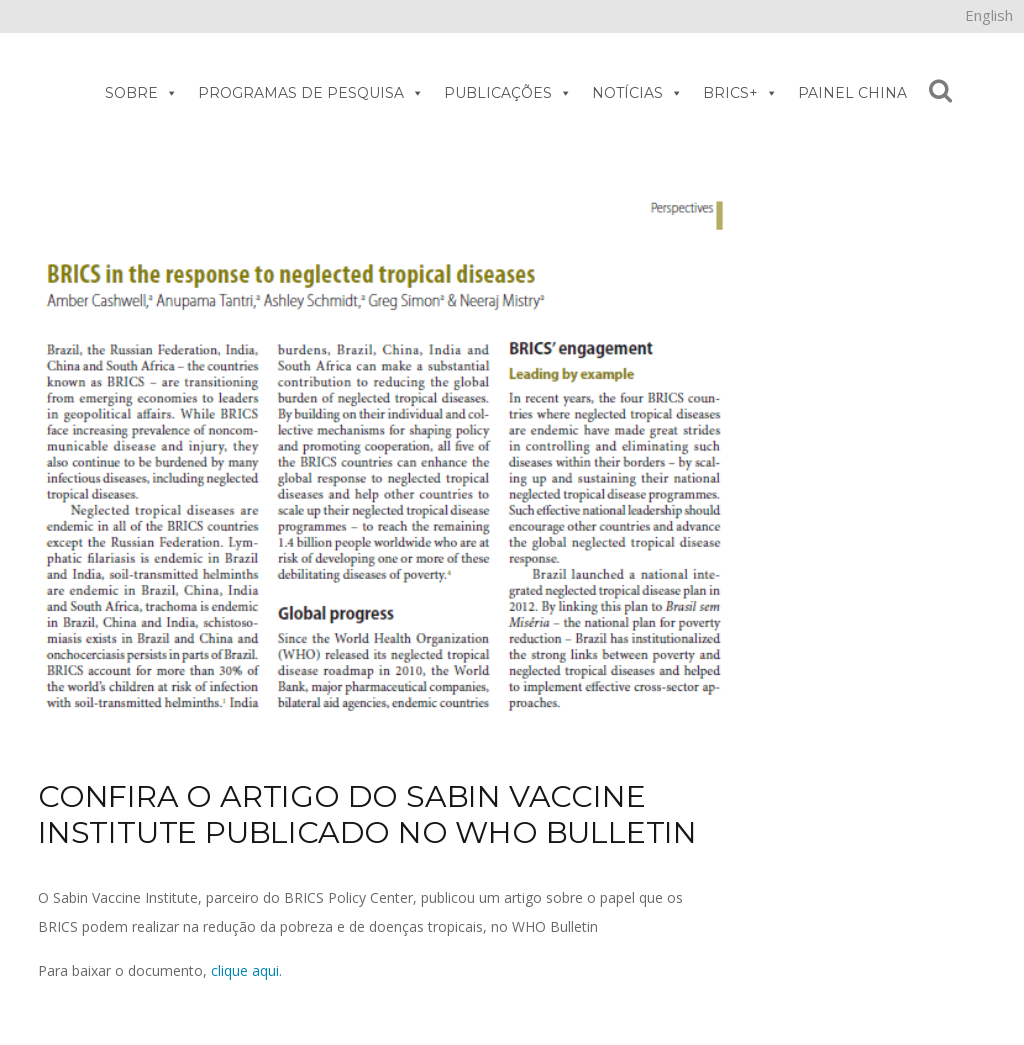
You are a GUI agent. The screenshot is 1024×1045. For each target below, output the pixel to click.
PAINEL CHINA (852, 93)
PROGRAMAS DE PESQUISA (311, 93)
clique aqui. (246, 970)
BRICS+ (740, 93)
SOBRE (141, 93)
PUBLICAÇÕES (508, 93)
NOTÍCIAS (637, 93)
